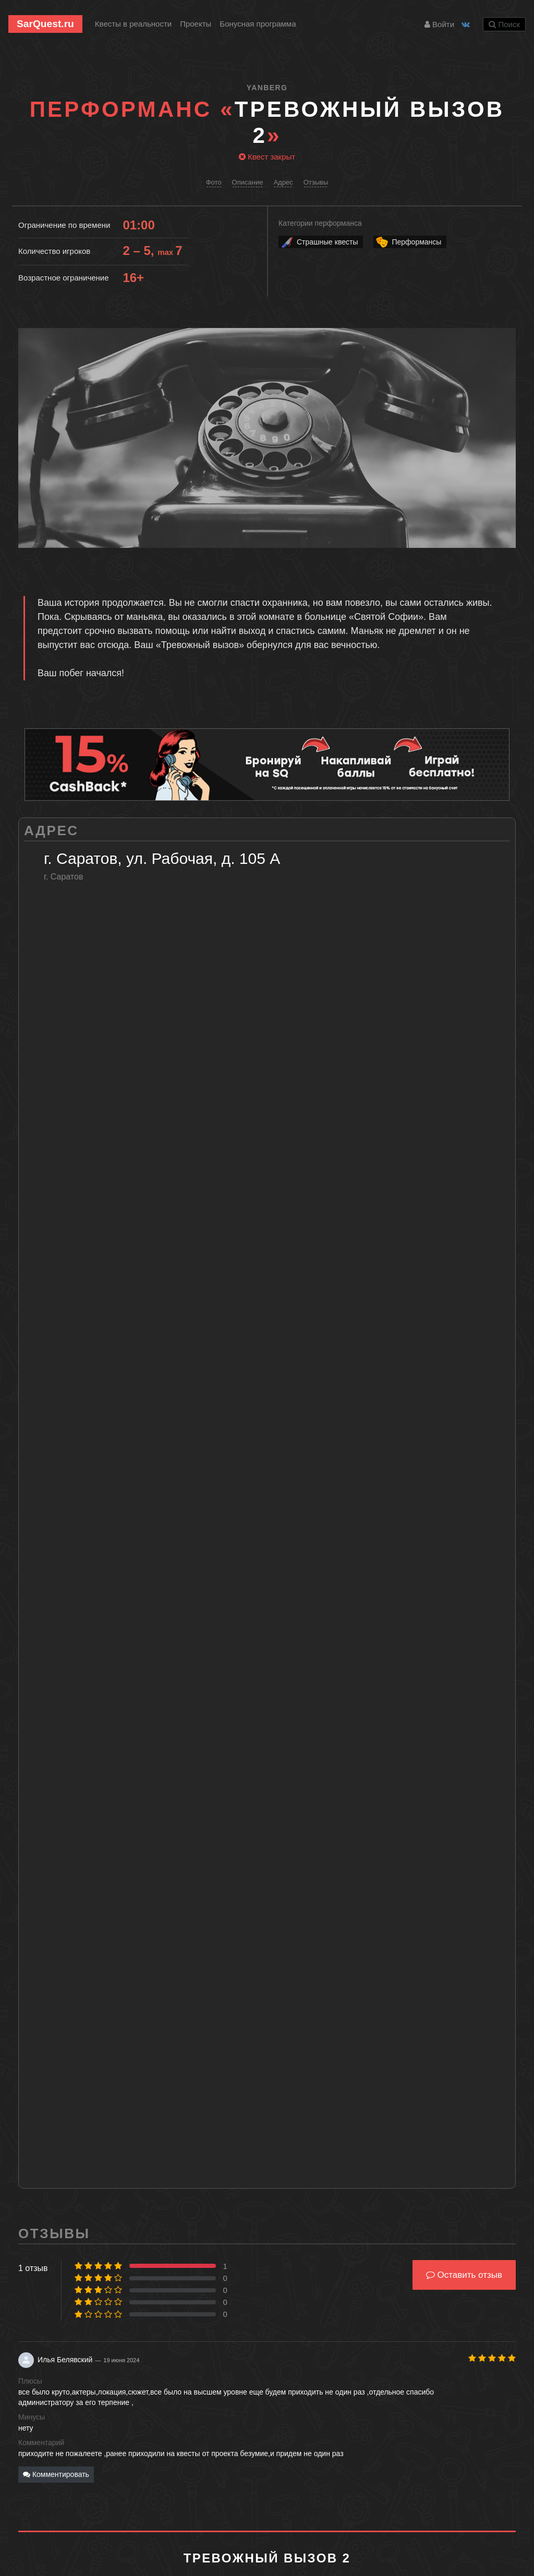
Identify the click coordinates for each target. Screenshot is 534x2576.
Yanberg (267, 87)
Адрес (283, 182)
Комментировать (56, 2474)
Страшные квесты (319, 242)
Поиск (504, 24)
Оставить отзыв (464, 2275)
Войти (439, 24)
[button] (506, 337)
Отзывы (316, 182)
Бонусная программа (258, 23)
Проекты (195, 23)
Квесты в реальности (133, 23)
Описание (247, 182)
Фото (214, 182)
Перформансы (408, 242)
